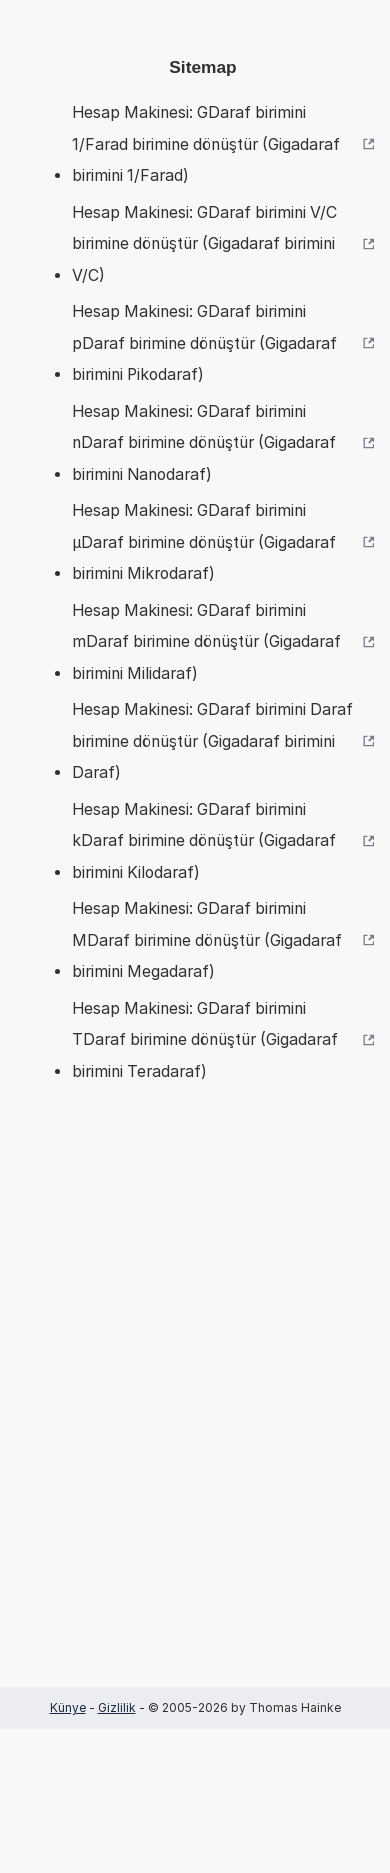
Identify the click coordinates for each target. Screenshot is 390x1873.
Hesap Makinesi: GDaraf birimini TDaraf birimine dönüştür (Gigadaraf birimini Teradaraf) (205, 1040)
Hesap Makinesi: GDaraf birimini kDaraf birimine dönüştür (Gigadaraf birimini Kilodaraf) (204, 841)
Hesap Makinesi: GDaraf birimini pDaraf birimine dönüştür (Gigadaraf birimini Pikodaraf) (204, 343)
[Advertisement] (195, 1415)
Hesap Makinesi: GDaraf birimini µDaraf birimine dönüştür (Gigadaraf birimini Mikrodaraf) (204, 542)
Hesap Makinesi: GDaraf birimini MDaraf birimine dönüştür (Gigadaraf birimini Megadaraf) (207, 940)
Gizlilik (117, 1707)
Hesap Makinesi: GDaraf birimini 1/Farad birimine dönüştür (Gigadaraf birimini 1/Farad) (206, 144)
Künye (68, 1707)
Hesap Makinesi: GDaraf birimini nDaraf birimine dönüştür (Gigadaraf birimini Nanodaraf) (204, 443)
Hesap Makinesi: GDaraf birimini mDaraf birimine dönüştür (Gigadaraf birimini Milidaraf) (206, 642)
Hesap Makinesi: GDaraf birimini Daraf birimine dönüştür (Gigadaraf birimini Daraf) (212, 741)
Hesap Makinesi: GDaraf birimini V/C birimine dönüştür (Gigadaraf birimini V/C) (204, 244)
